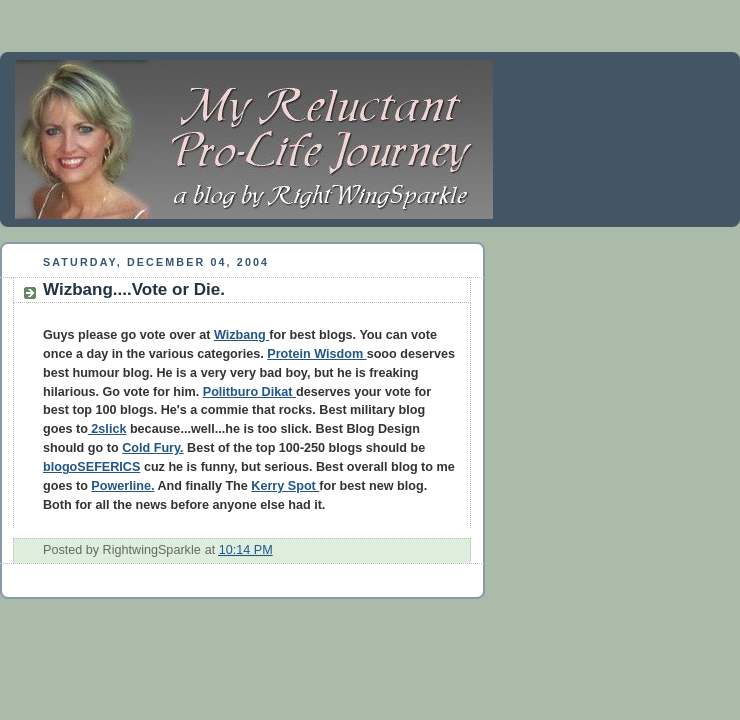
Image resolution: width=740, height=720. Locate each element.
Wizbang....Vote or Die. (134, 289)
